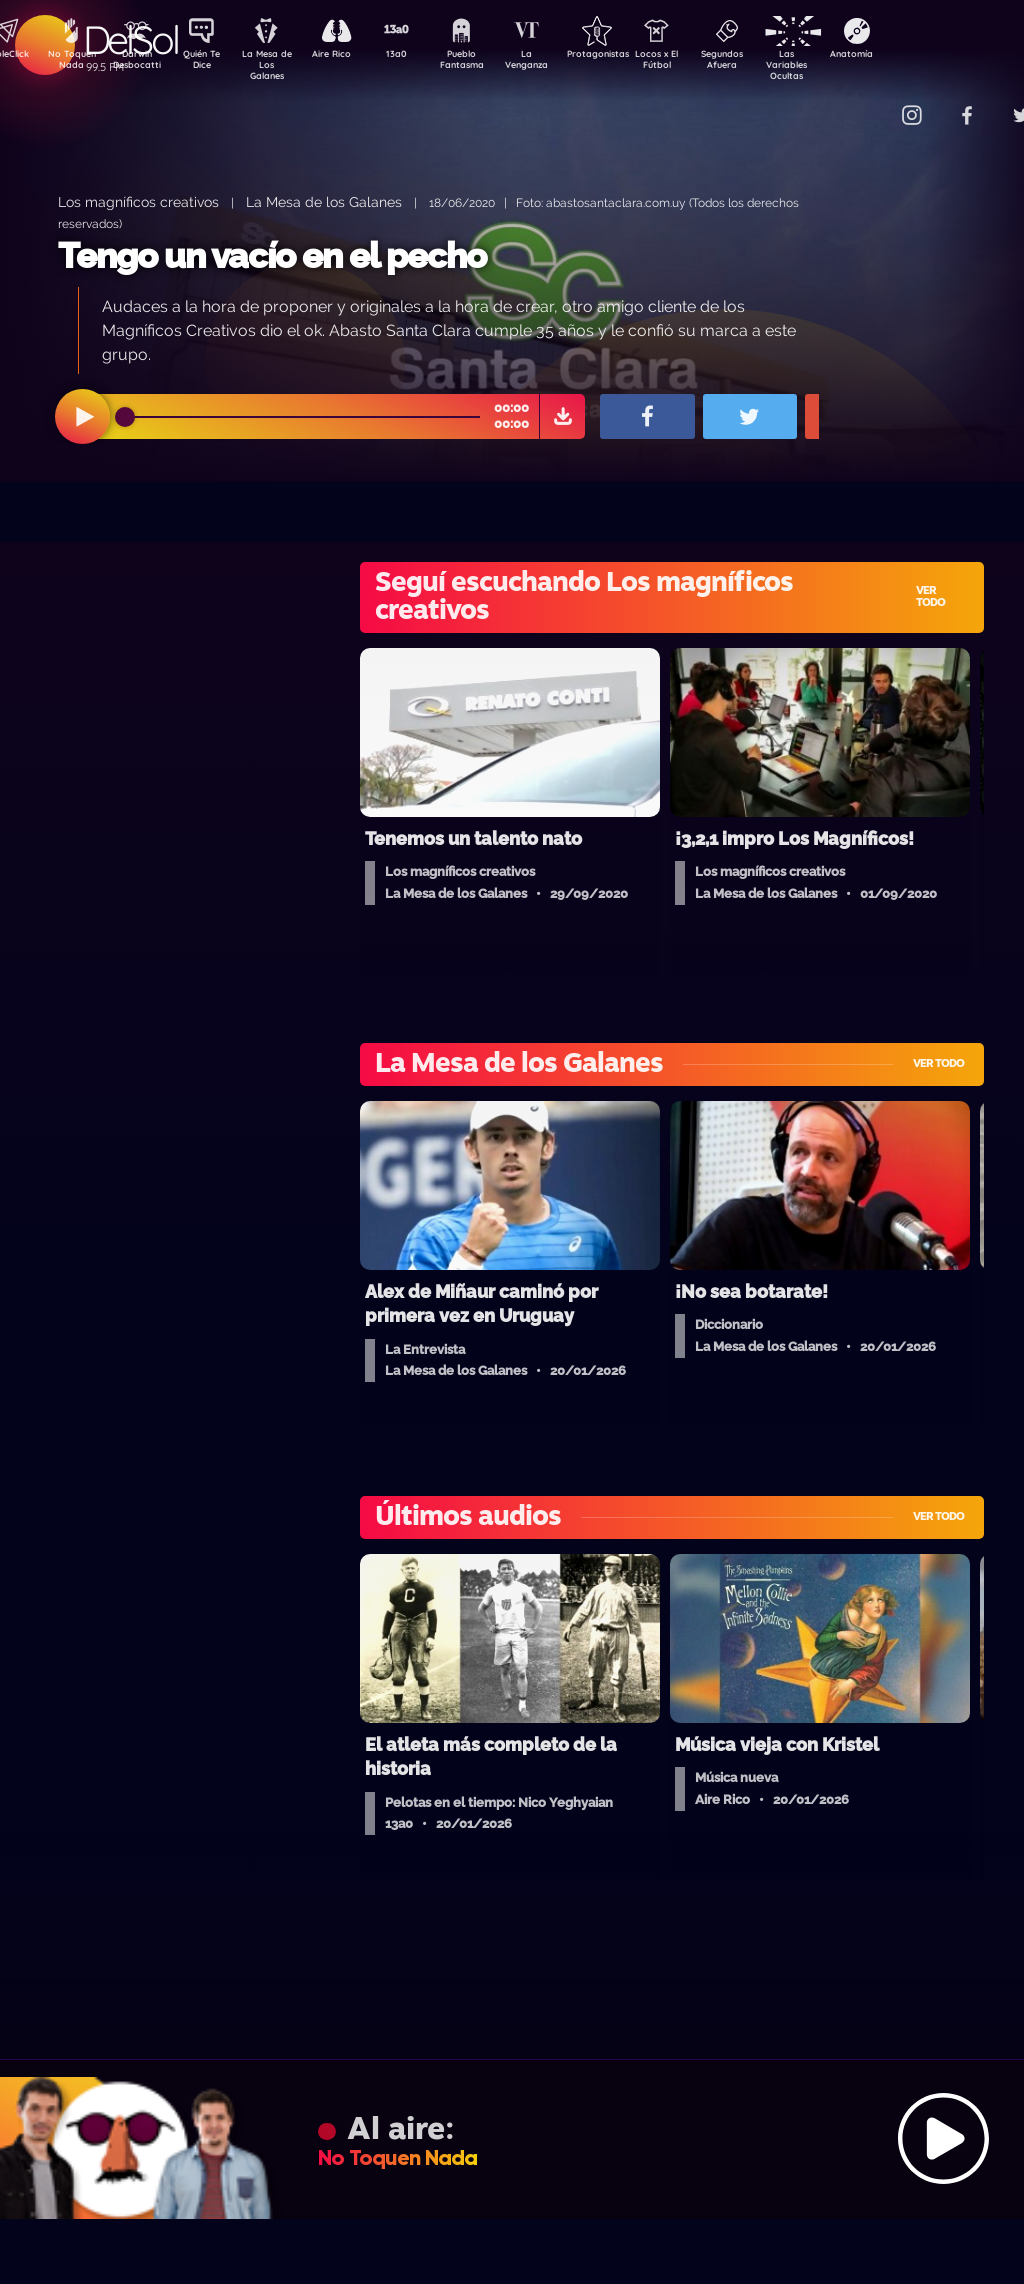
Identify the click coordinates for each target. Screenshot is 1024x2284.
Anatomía (909, 56)
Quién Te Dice (209, 63)
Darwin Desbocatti (139, 63)
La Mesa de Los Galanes (279, 64)
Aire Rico (349, 56)
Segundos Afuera (769, 63)
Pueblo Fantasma (489, 63)
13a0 (419, 56)
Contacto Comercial (870, 102)
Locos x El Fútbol (699, 63)
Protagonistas (629, 56)
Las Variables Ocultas (839, 64)
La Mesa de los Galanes (324, 201)
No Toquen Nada (69, 63)
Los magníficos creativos (138, 201)
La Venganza (559, 63)
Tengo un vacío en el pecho (272, 255)
